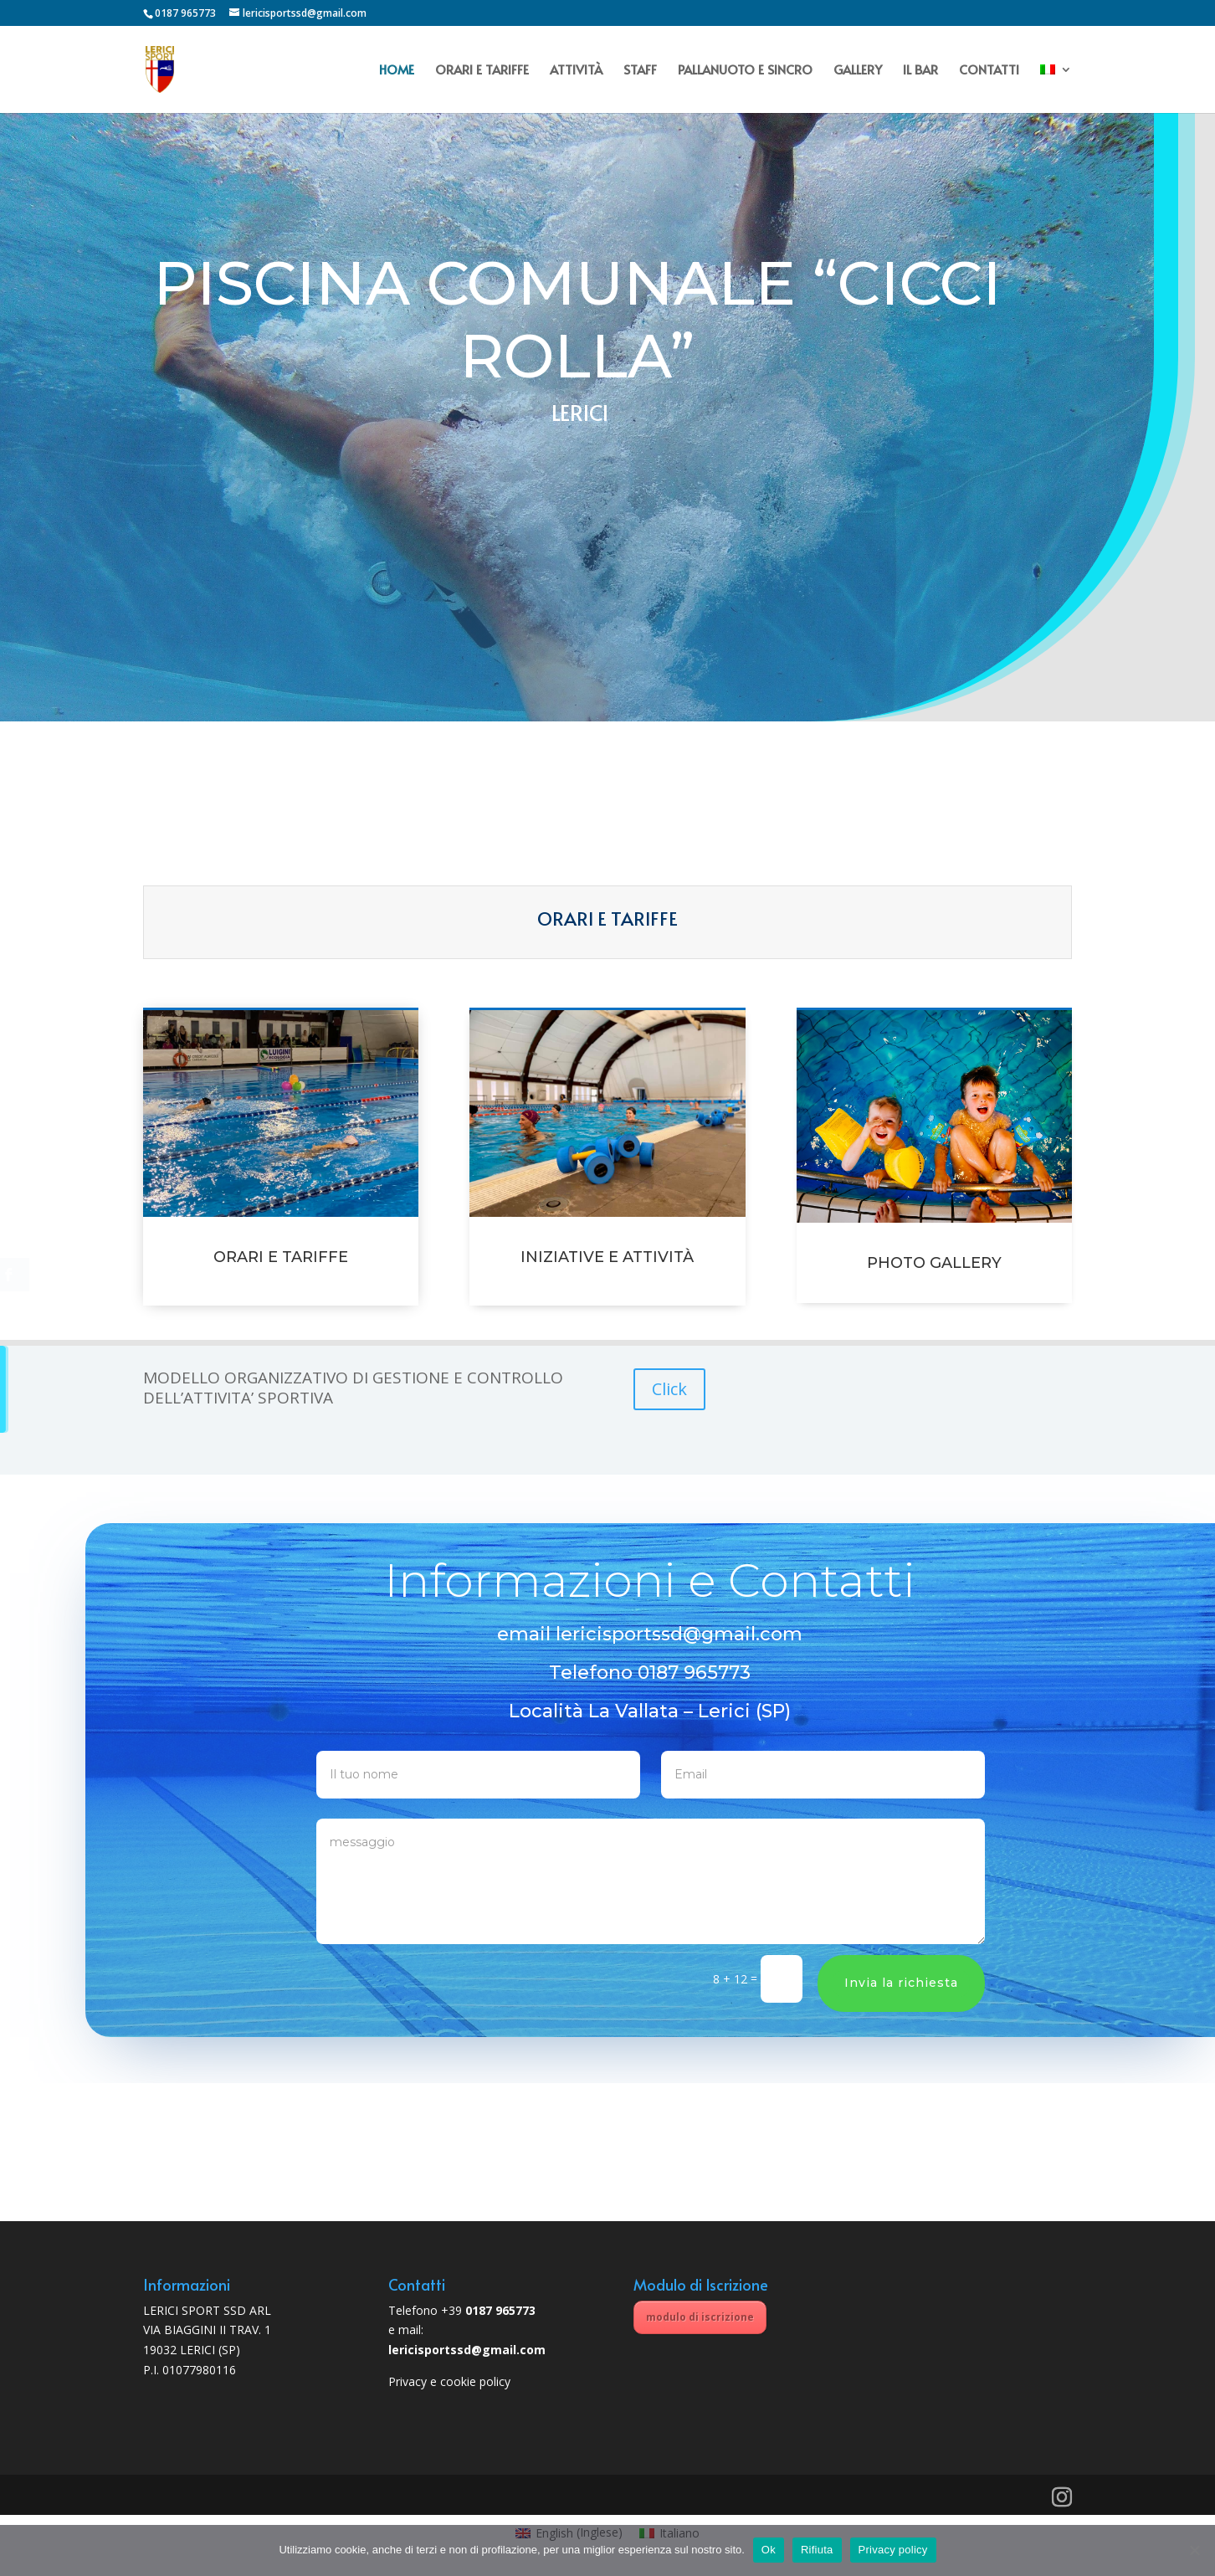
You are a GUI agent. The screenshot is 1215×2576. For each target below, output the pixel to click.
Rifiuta (817, 2549)
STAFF (640, 71)
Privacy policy (893, 2549)
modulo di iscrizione (700, 2317)
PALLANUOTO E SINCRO (745, 71)
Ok (768, 2549)
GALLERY (857, 71)
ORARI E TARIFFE (482, 71)
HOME (396, 71)
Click (669, 1389)
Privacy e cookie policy (449, 2381)
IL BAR (920, 71)
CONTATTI (989, 71)
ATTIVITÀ (576, 71)
